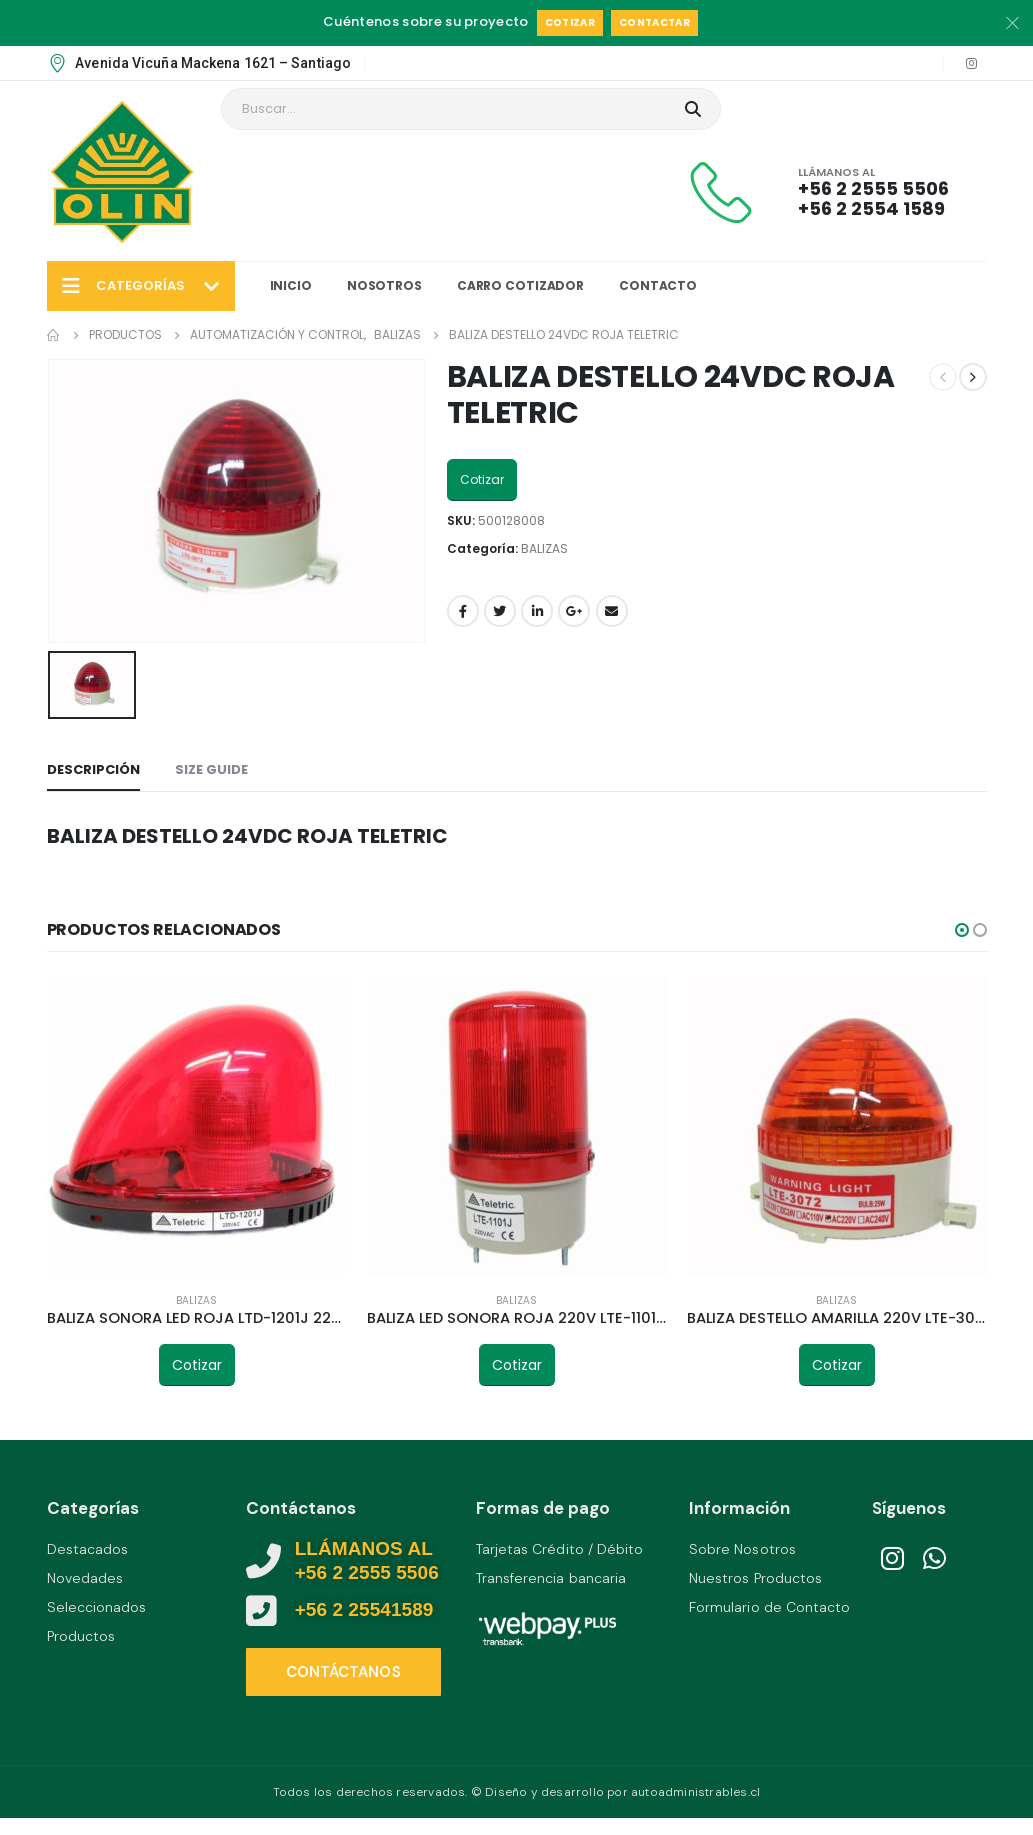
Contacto (658, 285)
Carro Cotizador (520, 285)
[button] (962, 930)
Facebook (463, 611)
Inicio (291, 285)
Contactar (654, 22)
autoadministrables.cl (695, 1792)
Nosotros (384, 285)
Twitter (500, 611)
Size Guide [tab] (211, 769)
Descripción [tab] (93, 769)
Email (612, 611)
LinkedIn (537, 611)
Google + (574, 611)
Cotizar (570, 22)
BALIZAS (544, 548)
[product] (197, 1126)
